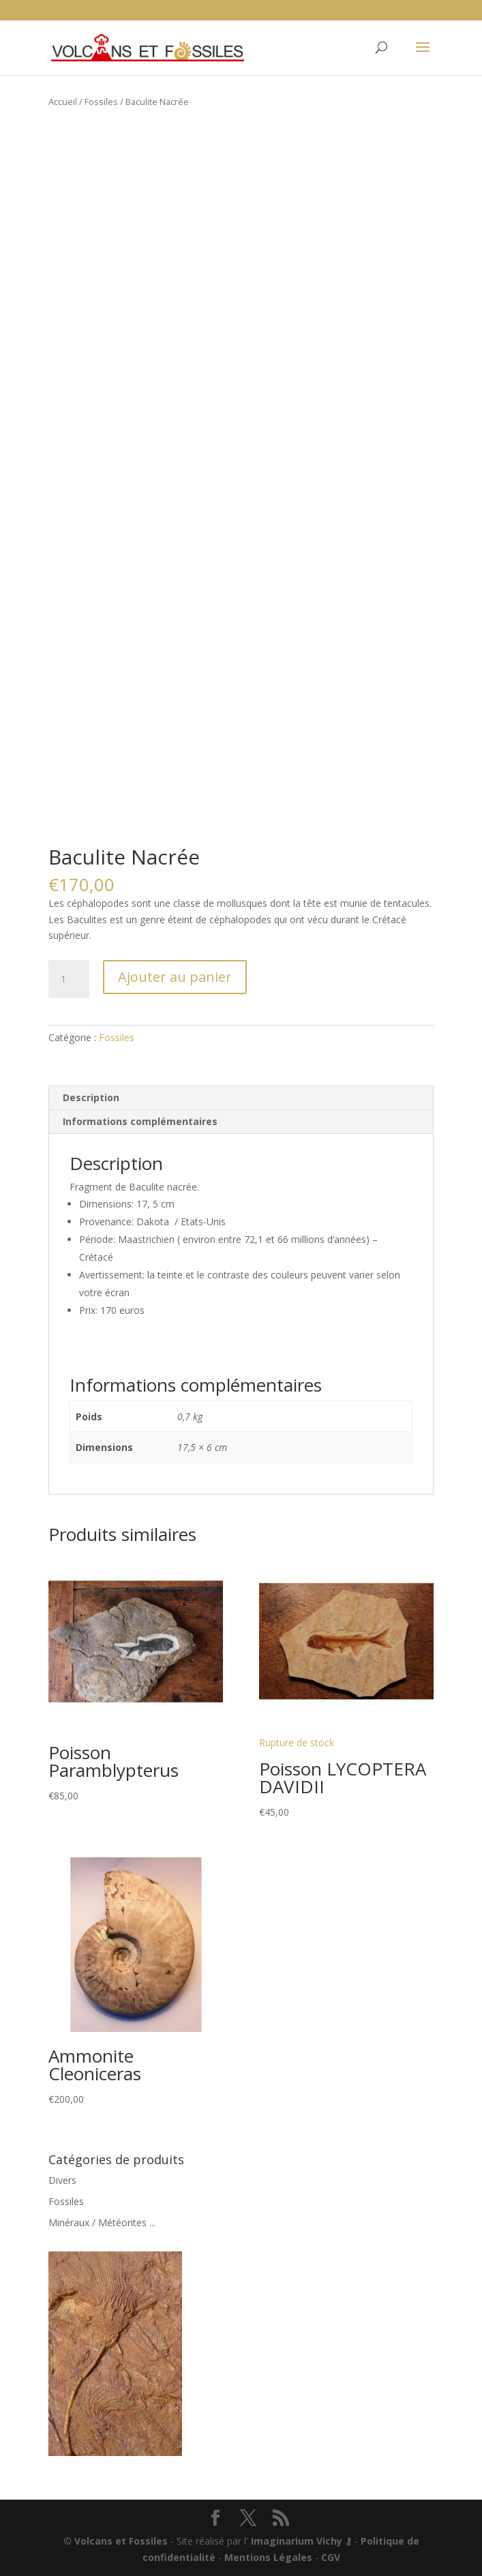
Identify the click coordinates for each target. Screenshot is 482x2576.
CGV (330, 2557)
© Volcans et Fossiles (115, 2540)
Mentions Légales (268, 2557)
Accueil (62, 101)
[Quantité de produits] (68, 979)
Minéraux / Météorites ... (101, 2222)
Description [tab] (91, 1097)
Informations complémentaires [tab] (140, 1121)
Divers (62, 2180)
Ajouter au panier (175, 977)
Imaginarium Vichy (296, 2540)
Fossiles (101, 101)
